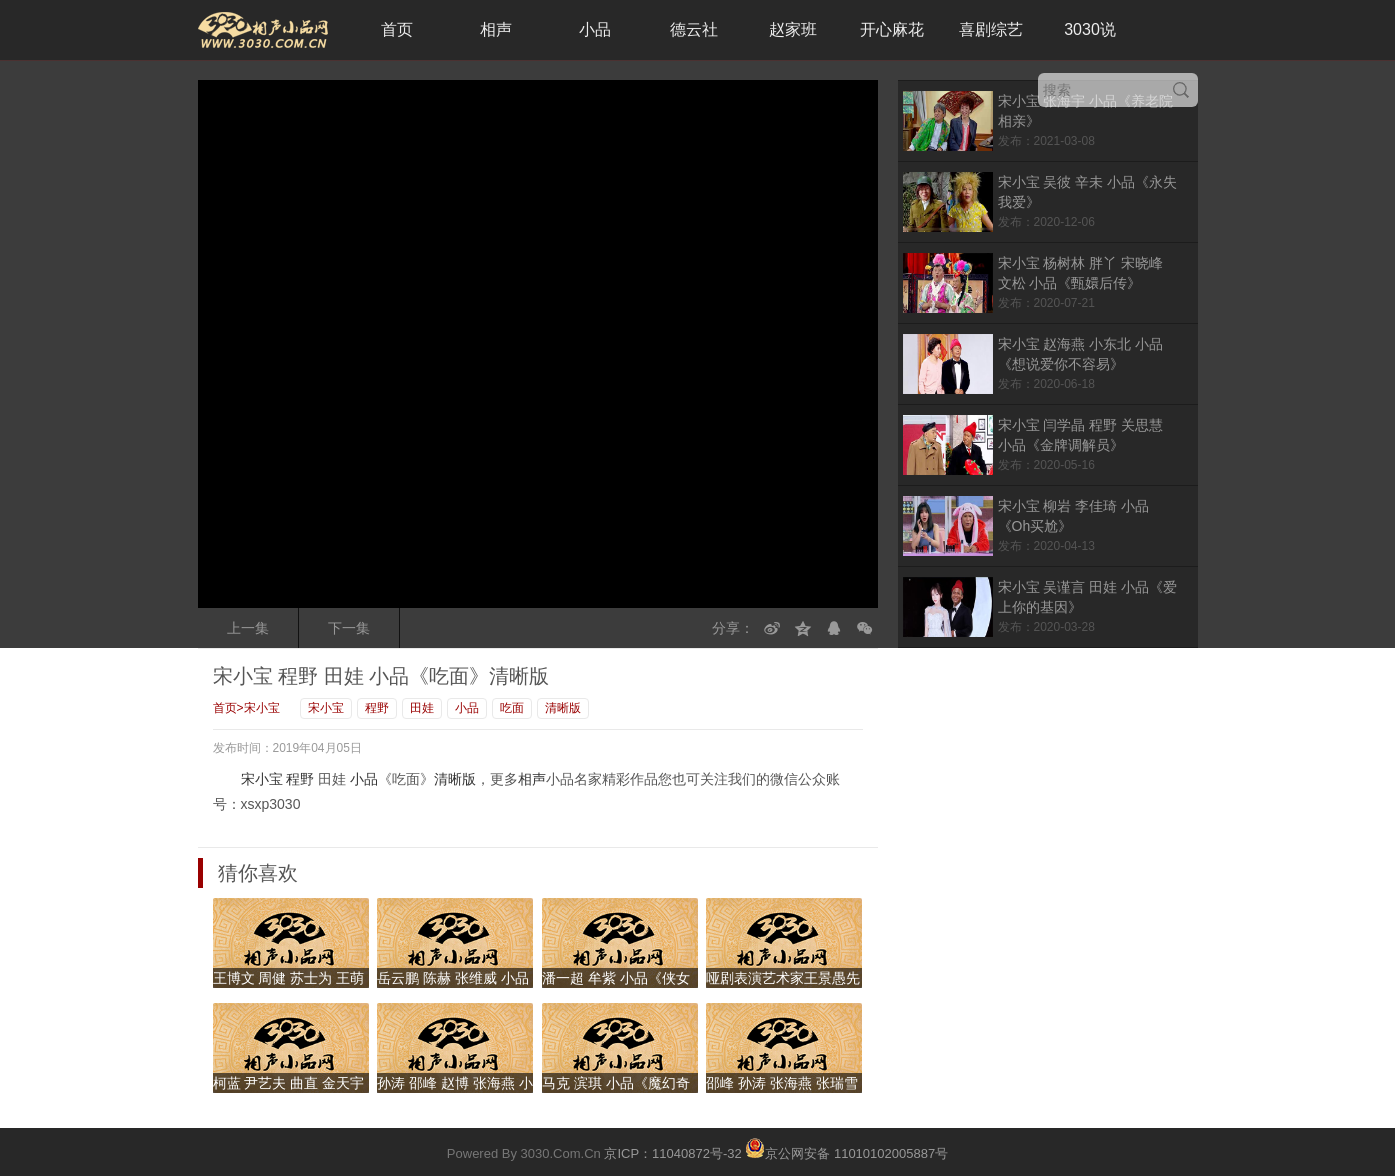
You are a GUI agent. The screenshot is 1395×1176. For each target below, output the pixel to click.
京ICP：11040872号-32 (672, 1153)
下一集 (349, 628)
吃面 (512, 708)
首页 (397, 29)
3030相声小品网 (263, 30)
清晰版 (563, 708)
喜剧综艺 (991, 29)
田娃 (422, 708)
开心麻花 (892, 29)
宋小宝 (262, 708)
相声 (496, 29)
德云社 (694, 29)
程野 (377, 708)
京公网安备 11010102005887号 (846, 1148)
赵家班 (793, 29)
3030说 (1090, 29)
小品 (595, 29)
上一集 (248, 628)
